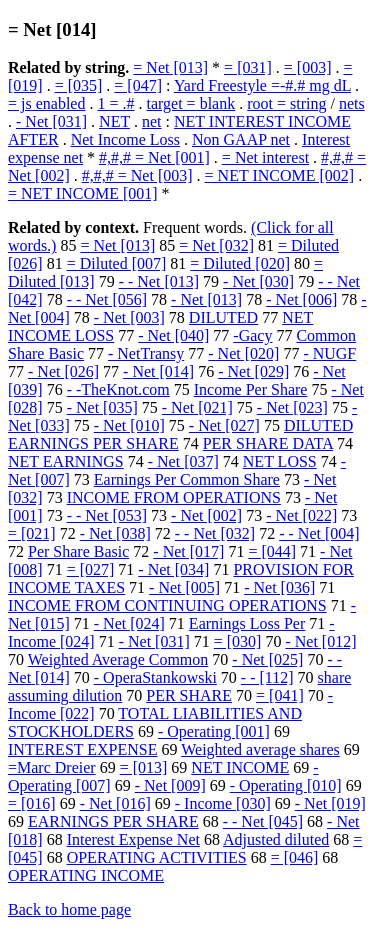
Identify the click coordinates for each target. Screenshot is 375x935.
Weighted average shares (260, 749)
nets (352, 103)
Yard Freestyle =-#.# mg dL (262, 85)
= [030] (238, 641)
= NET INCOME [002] (280, 175)
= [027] (91, 569)
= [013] (144, 767)
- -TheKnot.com (118, 389)
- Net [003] (129, 317)
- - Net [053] (107, 515)
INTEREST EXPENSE (82, 749)
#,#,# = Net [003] (137, 175)
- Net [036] (279, 587)
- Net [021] (197, 407)
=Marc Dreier (52, 767)
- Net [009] (170, 785)
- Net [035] (102, 407)
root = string (286, 103)
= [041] (280, 695)
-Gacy (252, 335)
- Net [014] (158, 371)
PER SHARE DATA (268, 443)
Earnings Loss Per (247, 623)
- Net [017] (188, 551)
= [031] (248, 67)
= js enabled (46, 103)
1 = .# (115, 103)
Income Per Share (251, 389)
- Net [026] (63, 371)
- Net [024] (129, 623)
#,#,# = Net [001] (154, 157)
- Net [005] (184, 587)
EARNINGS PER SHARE (113, 821)
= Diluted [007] (117, 263)
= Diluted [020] (240, 263)
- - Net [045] (263, 821)
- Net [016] (115, 803)
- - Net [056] (107, 299)
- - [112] (267, 677)
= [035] (79, 85)
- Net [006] (301, 299)
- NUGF (329, 353)
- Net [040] (173, 335)
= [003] (308, 67)
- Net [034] (173, 569)
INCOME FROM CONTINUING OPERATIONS (167, 605)
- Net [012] (320, 641)
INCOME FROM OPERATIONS (174, 497)
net (152, 121)
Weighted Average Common (118, 659)
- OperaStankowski (155, 677)
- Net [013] (206, 299)
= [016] (32, 803)
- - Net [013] (159, 281)
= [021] (32, 533)
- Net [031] (51, 121)
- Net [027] (224, 425)
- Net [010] (129, 425)
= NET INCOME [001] (83, 193)
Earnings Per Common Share (187, 479)
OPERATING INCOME (86, 875)
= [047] (138, 85)
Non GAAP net (241, 139)
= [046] (295, 857)
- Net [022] (301, 515)
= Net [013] (170, 67)
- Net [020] (243, 353)
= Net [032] (216, 245)
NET (114, 121)
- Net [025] (267, 659)
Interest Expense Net (133, 839)
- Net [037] (183, 461)
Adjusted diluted (276, 839)
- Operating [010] (286, 785)
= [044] (272, 551)
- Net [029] (253, 371)
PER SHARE (189, 695)
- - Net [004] (319, 533)
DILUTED (223, 317)
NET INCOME (240, 767)
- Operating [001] (214, 731)
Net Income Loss (125, 139)
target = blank (190, 103)
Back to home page (69, 909)
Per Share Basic (78, 551)
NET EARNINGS (66, 461)
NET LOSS (280, 461)
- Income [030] (223, 803)
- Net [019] (330, 803)
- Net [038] (115, 533)
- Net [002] (206, 515)
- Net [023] (292, 407)
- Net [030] (258, 281)
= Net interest (265, 157)
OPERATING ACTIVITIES (157, 857)
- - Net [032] (215, 533)
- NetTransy (146, 353)
